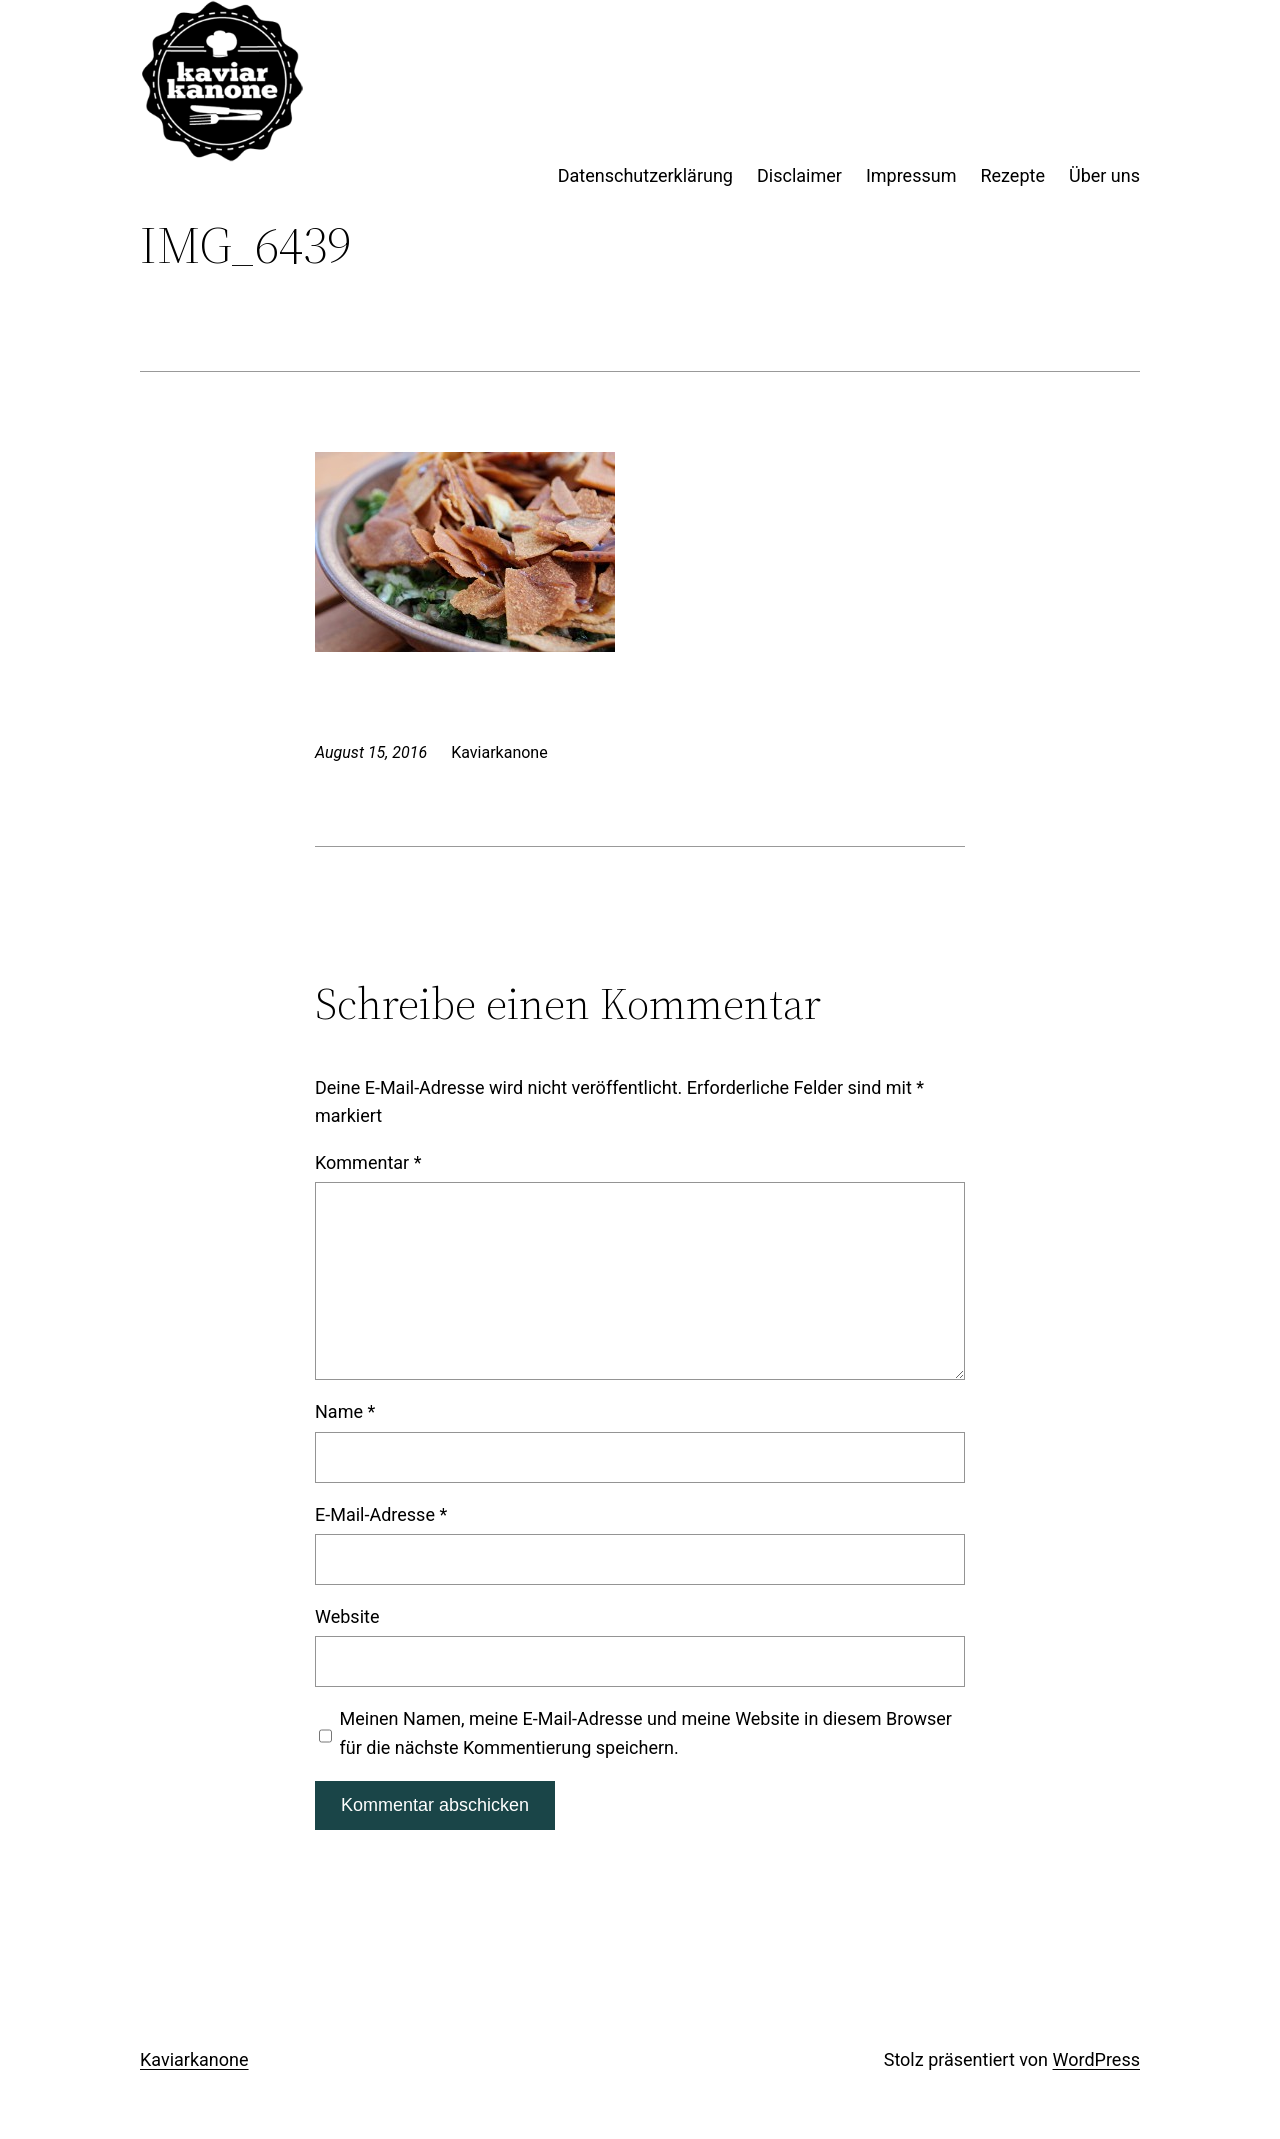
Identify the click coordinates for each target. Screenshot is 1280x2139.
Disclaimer (799, 175)
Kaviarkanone (194, 2059)
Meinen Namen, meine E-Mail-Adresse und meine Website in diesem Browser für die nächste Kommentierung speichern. (646, 1733)
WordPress (1096, 2059)
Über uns (1104, 175)
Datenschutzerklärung (645, 175)
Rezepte (1012, 175)
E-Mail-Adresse (381, 1514)
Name (345, 1411)
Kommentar (368, 1162)
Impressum (911, 175)
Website (347, 1616)
